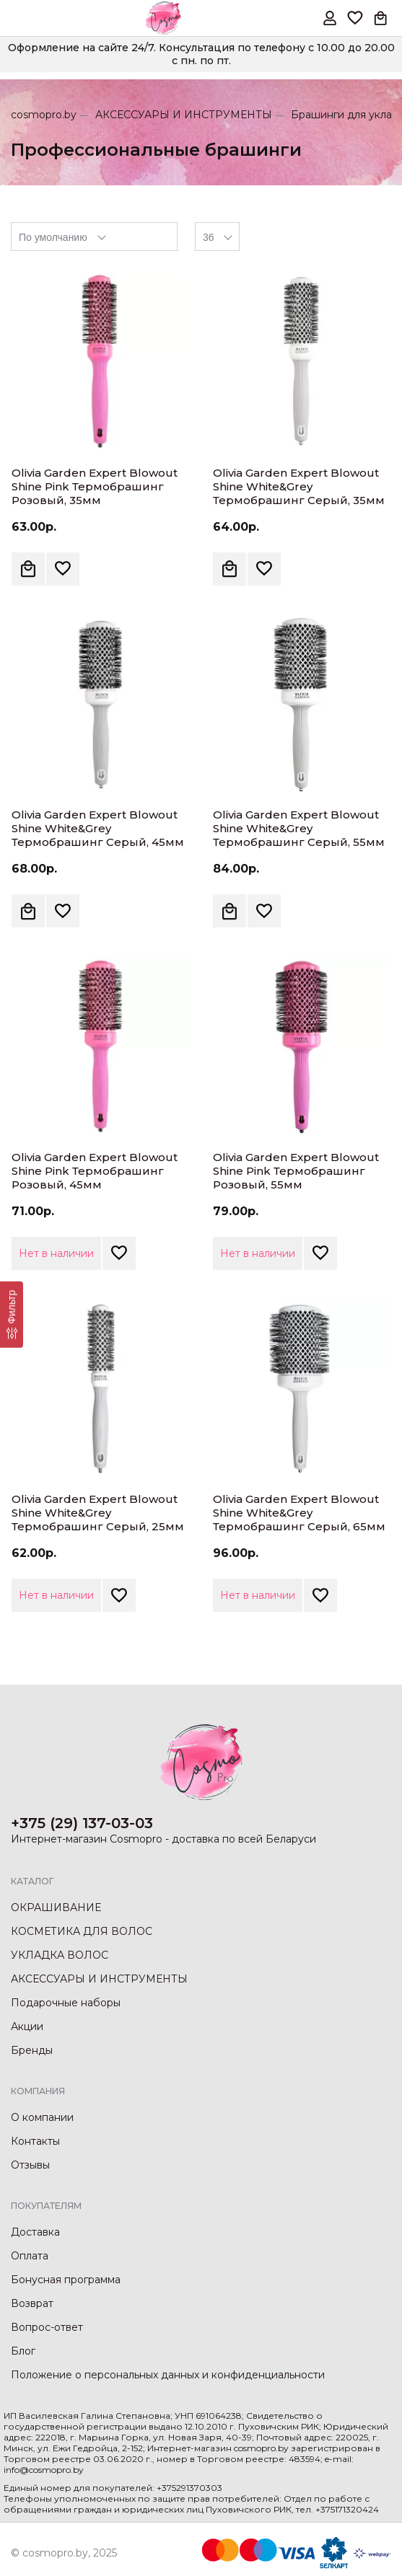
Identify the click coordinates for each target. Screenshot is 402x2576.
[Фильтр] (11, 1315)
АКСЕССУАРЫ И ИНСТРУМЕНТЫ (183, 114)
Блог (23, 2351)
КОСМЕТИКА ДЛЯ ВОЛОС (81, 1931)
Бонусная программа (66, 2279)
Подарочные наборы (66, 2002)
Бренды (32, 2050)
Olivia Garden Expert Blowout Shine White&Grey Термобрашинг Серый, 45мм (98, 828)
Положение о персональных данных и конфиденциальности (168, 2374)
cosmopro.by (44, 114)
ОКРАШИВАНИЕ (56, 1907)
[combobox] (94, 236)
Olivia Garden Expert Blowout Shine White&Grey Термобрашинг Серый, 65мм (299, 1512)
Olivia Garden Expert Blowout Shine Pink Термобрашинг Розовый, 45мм (95, 1170)
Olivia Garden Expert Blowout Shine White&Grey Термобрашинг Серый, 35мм (299, 486)
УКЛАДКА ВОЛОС (59, 1955)
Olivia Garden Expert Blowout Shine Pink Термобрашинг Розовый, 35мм (95, 486)
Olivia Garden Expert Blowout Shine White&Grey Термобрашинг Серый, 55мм (299, 828)
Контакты (35, 2141)
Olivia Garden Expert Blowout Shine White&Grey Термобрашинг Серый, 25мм (98, 1512)
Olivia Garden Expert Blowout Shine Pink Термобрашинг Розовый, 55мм (296, 1170)
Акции (27, 2026)
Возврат (32, 2303)
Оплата (29, 2255)
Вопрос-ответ (47, 2327)
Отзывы (30, 2164)
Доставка (35, 2232)
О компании (42, 2117)
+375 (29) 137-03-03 (82, 1823)
